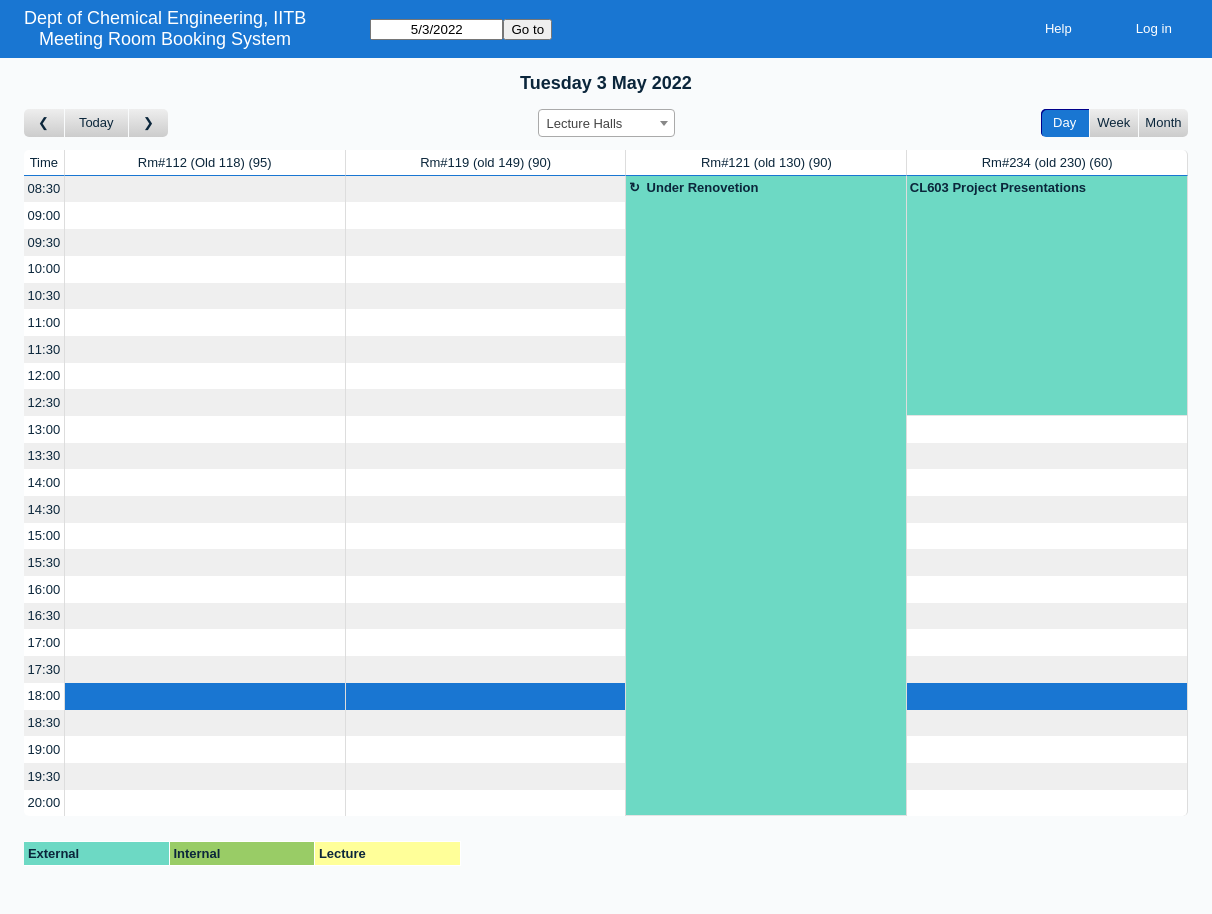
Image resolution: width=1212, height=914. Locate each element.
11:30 (44, 349)
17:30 (44, 669)
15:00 (44, 535)
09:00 (44, 215)
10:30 (44, 295)
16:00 (44, 589)
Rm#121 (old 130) (766, 162)
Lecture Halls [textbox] (585, 123)
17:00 (44, 642)
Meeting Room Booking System (165, 39)
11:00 (44, 322)
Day (1064, 122)
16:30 (44, 615)
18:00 (44, 695)
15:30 (44, 562)
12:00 (44, 375)
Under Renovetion (703, 187)
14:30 (44, 509)
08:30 (44, 188)
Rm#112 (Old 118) (205, 162)
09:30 (44, 242)
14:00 (44, 482)
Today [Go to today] (96, 122)
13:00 (44, 429)
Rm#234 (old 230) (1047, 162)
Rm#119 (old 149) (485, 162)
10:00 (44, 268)
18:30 (44, 722)
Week (1113, 122)
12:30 (44, 402)
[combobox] (606, 123)
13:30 (44, 455)
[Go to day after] (149, 123)
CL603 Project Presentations (998, 187)
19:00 (44, 749)
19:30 (44, 776)
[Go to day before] (44, 123)
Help (1058, 28)
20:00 (44, 802)
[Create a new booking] (205, 189)
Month (1163, 122)
